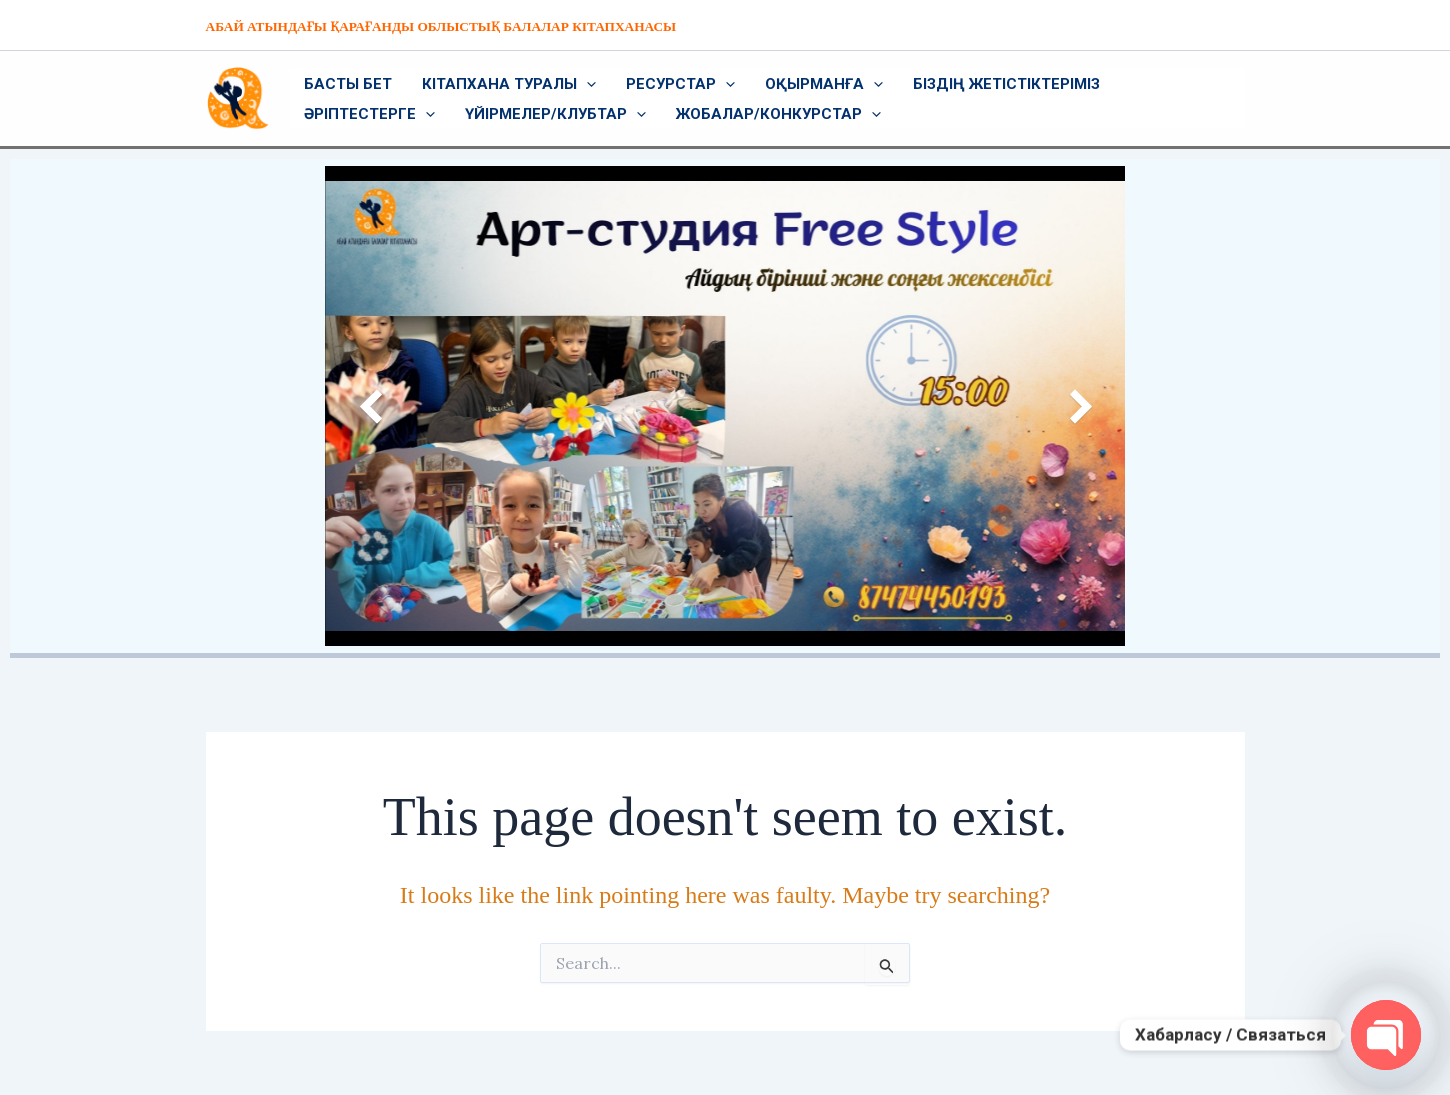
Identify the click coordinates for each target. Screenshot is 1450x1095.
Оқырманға (824, 84)
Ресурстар (680, 84)
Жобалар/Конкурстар (778, 114)
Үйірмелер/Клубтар (555, 114)
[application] (586, 84)
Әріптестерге (369, 114)
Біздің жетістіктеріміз (1006, 84)
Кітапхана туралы (509, 84)
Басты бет (348, 84)
